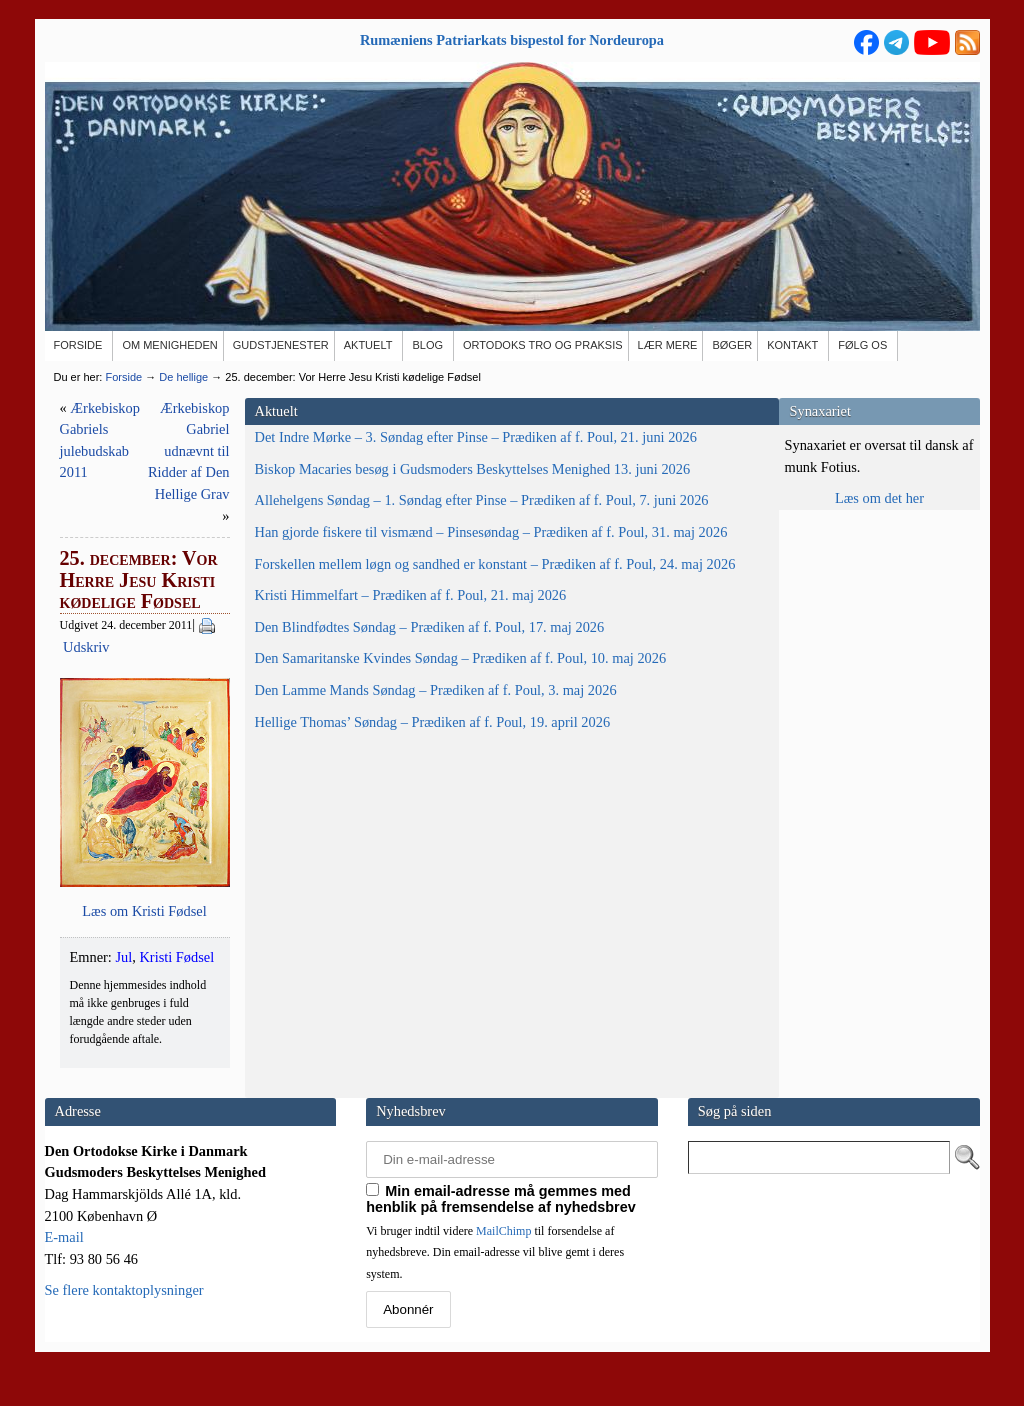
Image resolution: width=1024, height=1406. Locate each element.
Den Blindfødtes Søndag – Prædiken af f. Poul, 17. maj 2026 (131, 885)
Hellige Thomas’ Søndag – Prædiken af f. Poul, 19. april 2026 (131, 1088)
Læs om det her (879, 498)
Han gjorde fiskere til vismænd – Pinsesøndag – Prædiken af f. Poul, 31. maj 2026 (149, 683)
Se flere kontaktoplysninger (124, 1324)
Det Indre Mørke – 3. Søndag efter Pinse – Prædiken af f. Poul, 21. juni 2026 (139, 458)
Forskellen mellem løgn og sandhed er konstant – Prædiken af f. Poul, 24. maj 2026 (146, 757)
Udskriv (441, 494)
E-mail (64, 1271)
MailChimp (503, 1264)
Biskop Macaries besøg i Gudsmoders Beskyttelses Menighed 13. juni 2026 (129, 533)
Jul (323, 947)
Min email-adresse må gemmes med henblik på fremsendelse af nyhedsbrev (501, 1232)
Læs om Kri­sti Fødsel (512, 901)
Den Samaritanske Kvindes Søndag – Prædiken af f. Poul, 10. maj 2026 (141, 960)
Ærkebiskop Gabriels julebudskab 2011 (383, 408)
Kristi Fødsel (376, 947)
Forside (123, 377)
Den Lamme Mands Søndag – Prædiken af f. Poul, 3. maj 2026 (148, 1025)
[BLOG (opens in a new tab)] (428, 346)
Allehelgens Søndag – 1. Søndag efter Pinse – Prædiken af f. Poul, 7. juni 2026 (148, 608)
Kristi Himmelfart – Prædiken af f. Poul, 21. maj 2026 (148, 822)
